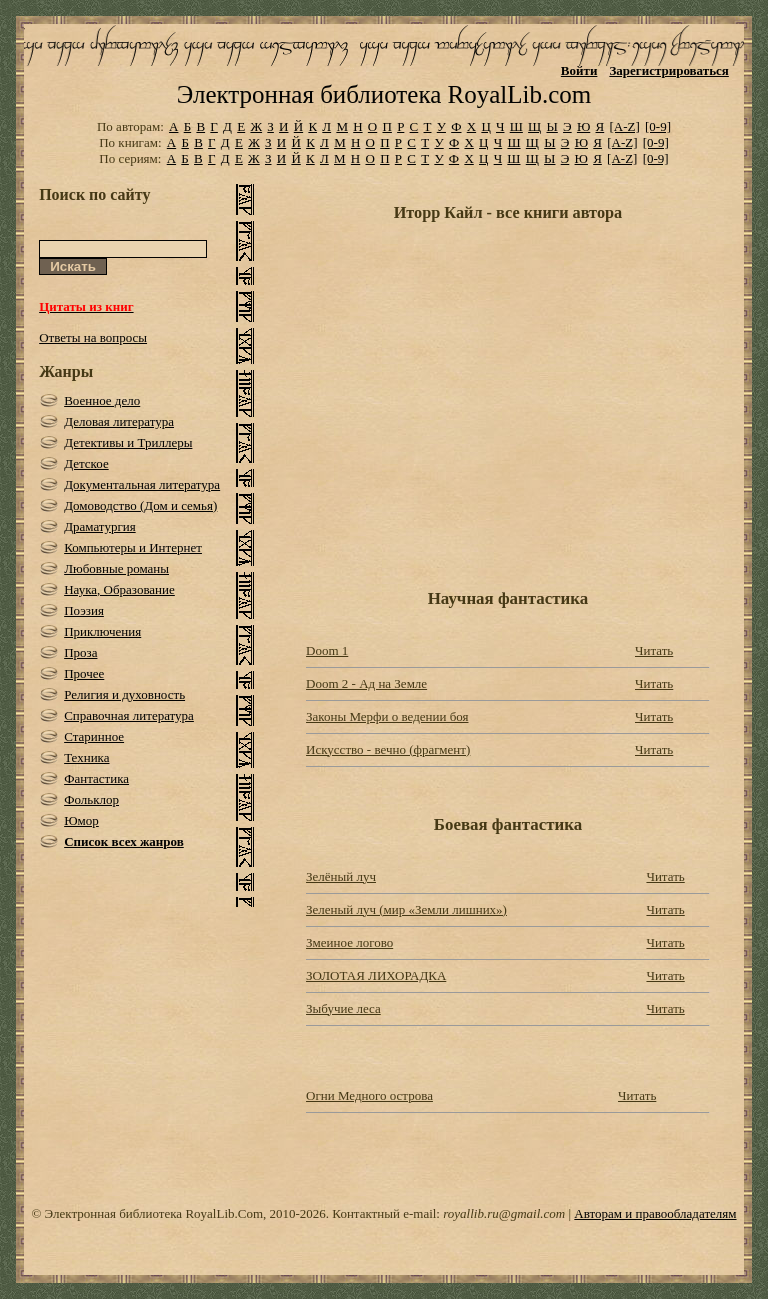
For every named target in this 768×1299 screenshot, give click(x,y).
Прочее (84, 673)
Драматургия (100, 526)
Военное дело (102, 400)
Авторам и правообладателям (655, 1213)
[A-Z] (624, 126)
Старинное (94, 736)
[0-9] (658, 126)
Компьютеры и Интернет (133, 547)
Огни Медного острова (369, 1095)
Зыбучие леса (343, 1008)
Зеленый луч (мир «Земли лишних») (406, 909)
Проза (80, 652)
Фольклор (91, 799)
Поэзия (84, 610)
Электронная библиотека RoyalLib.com (384, 94)
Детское (86, 463)
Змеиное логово (349, 942)
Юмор (81, 820)
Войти (579, 70)
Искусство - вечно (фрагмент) (388, 749)
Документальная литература (142, 484)
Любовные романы (116, 568)
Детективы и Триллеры (128, 442)
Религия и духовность (124, 694)
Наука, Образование (119, 589)
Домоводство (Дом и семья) (140, 505)
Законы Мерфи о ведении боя (387, 716)
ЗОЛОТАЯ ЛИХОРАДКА (376, 975)
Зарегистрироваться (668, 70)
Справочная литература (129, 715)
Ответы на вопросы (93, 337)
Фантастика (96, 778)
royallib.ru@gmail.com (504, 1213)
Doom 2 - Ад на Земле (366, 683)
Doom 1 (327, 650)
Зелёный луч (341, 876)
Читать (654, 650)
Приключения (102, 631)
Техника (86, 757)
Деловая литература (119, 421)
